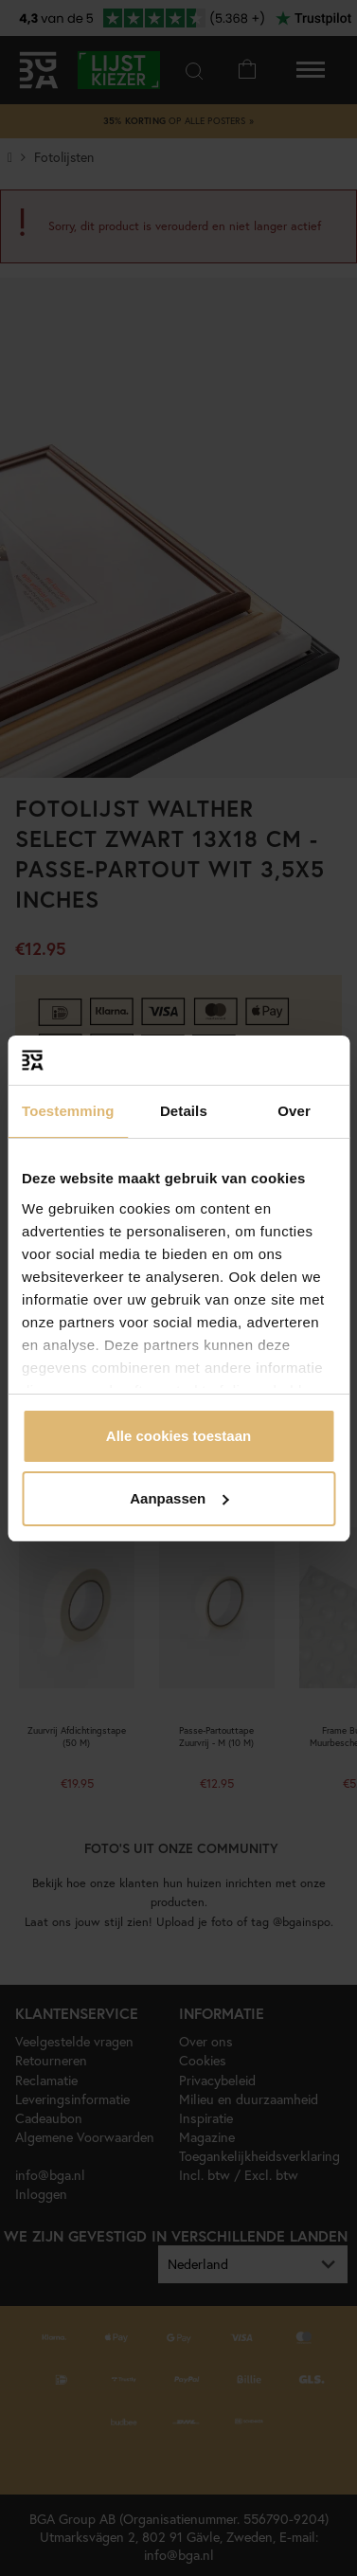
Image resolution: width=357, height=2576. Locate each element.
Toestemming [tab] (68, 1111)
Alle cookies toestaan (178, 1436)
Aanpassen (179, 1498)
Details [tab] (183, 1111)
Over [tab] (294, 1111)
